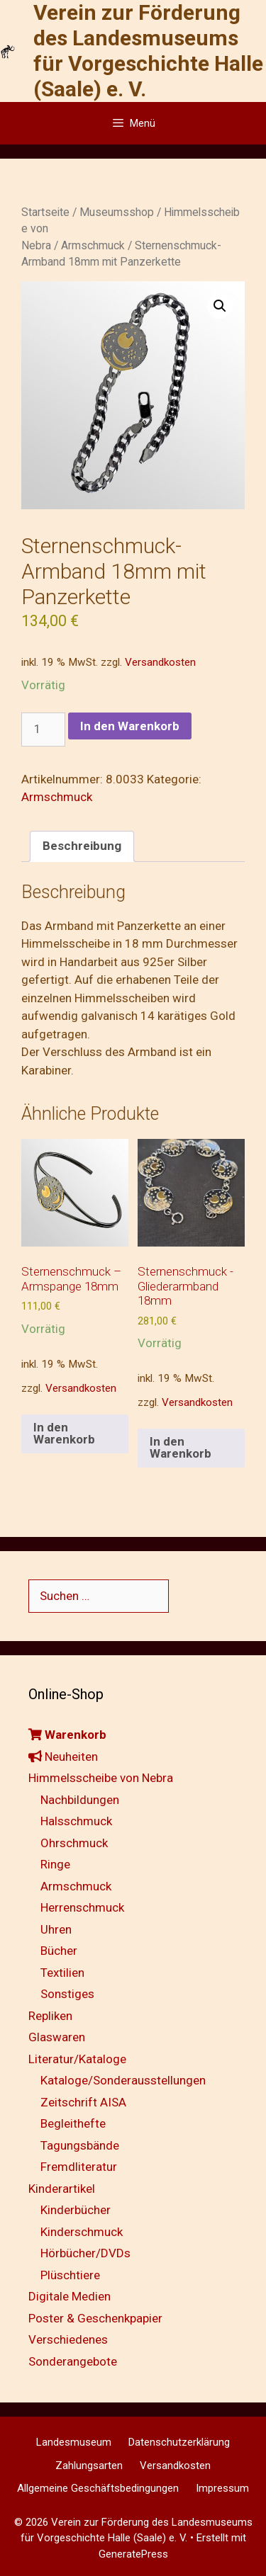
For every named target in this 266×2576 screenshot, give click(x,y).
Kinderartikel (61, 2188)
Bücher (58, 1951)
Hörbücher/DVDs (85, 2253)
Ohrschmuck (74, 1843)
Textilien (62, 1972)
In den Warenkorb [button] (64, 1433)
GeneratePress (133, 2554)
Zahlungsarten (89, 2465)
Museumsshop (116, 212)
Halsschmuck (76, 1821)
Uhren (56, 1929)
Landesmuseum (73, 2442)
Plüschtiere (70, 2275)
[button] (220, 306)
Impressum (222, 2488)
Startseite (45, 212)
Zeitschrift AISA (83, 2102)
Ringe (55, 1864)
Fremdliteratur (78, 2167)
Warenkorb (67, 1734)
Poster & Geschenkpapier (95, 2318)
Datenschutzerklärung (179, 2442)
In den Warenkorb (129, 726)
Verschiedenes (68, 2339)
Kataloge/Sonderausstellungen (123, 2080)
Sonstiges (67, 1994)
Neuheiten (63, 1756)
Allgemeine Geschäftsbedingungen (98, 2488)
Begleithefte (73, 2123)
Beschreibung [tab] (82, 846)
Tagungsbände (79, 2145)
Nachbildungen (79, 1800)
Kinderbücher (75, 2210)
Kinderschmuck (81, 2232)
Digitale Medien (69, 2296)
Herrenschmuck (82, 1907)
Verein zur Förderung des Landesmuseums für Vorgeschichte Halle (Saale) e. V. (148, 50)
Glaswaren (56, 2037)
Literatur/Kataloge (77, 2059)
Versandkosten (160, 662)
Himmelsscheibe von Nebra (100, 1778)
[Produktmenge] (43, 730)
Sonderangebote (72, 2361)
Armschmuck (93, 245)
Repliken (50, 2016)
